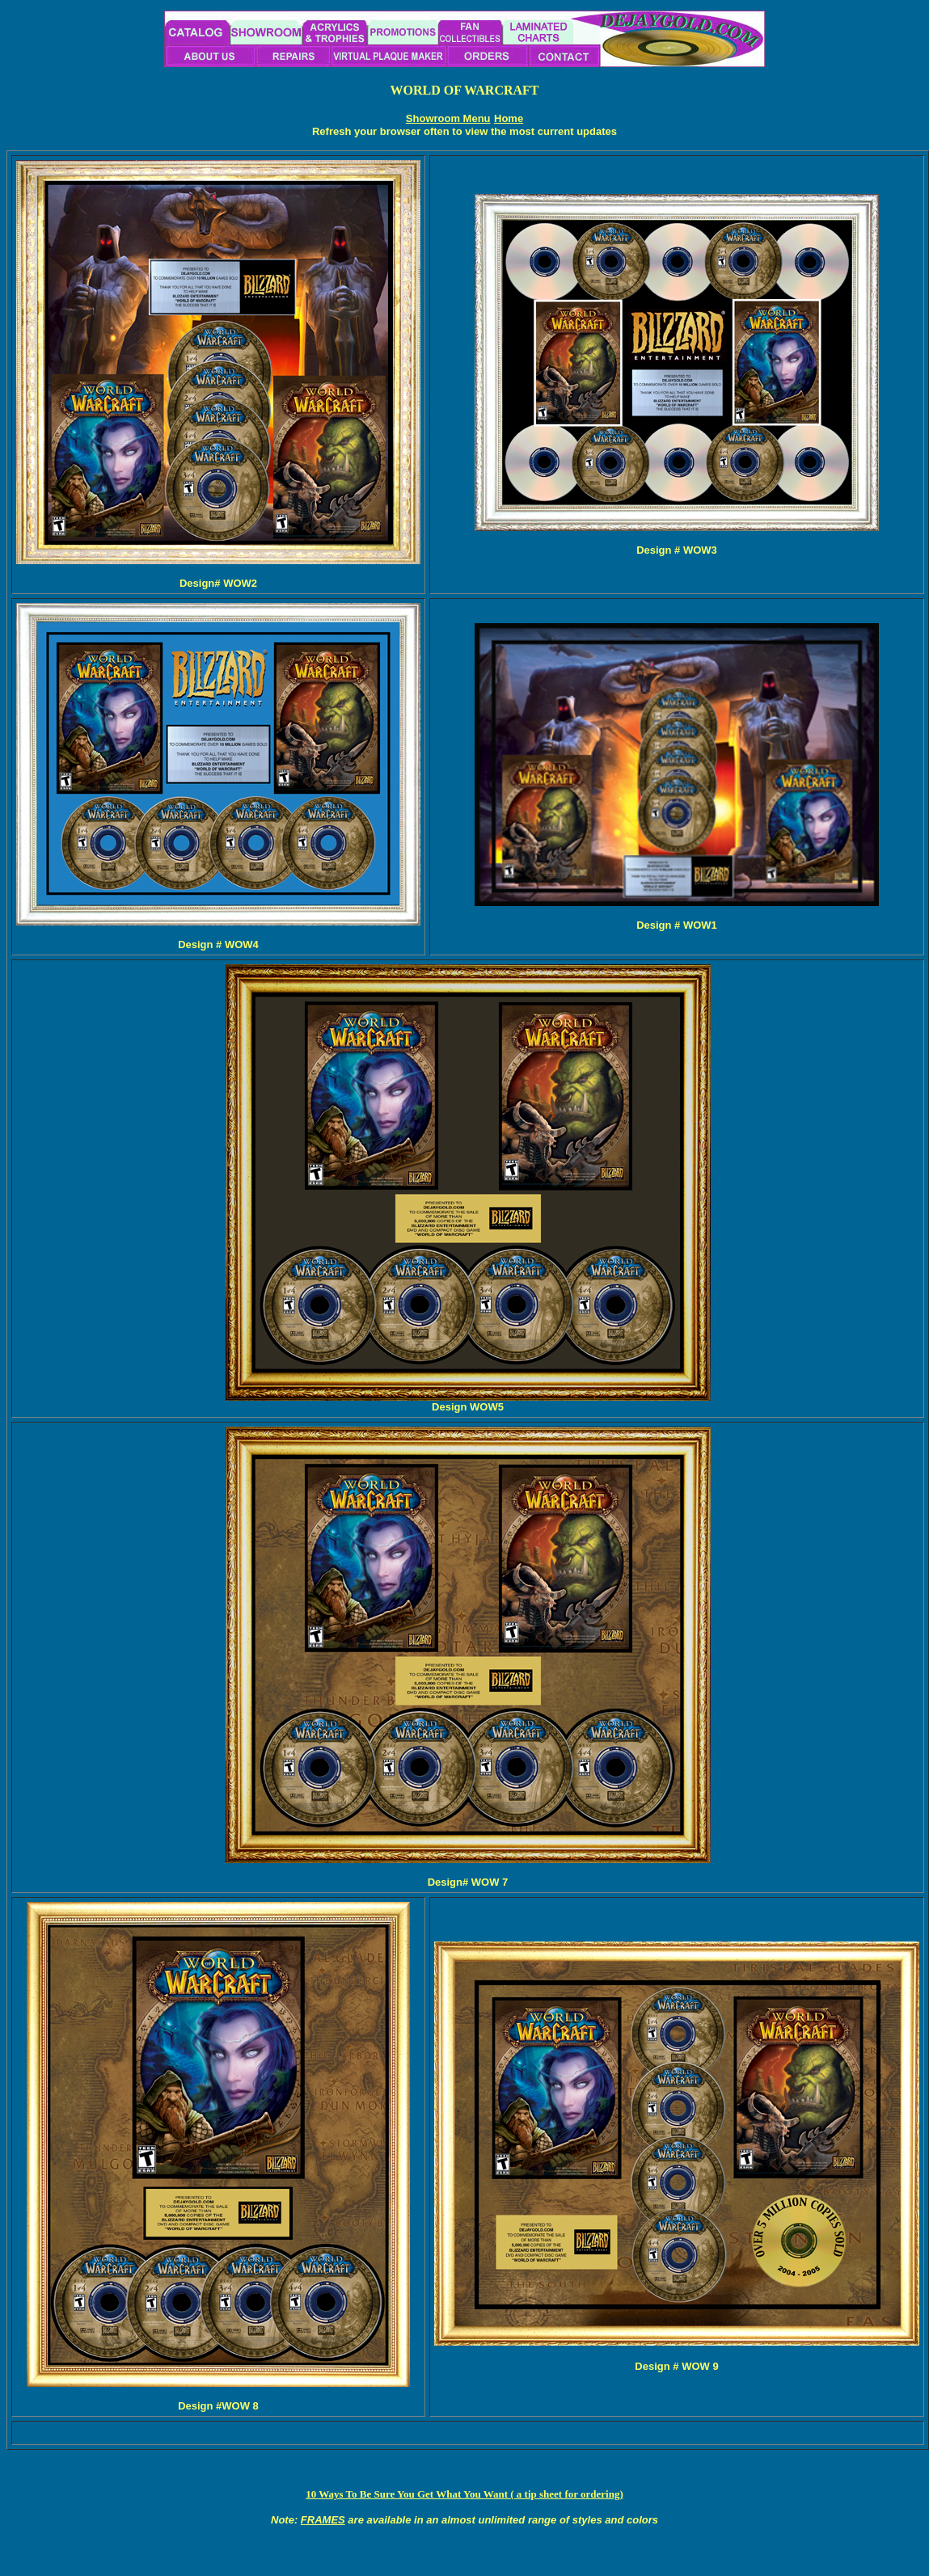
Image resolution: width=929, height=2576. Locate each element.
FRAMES (323, 2520)
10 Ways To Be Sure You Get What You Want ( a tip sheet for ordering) (464, 2494)
